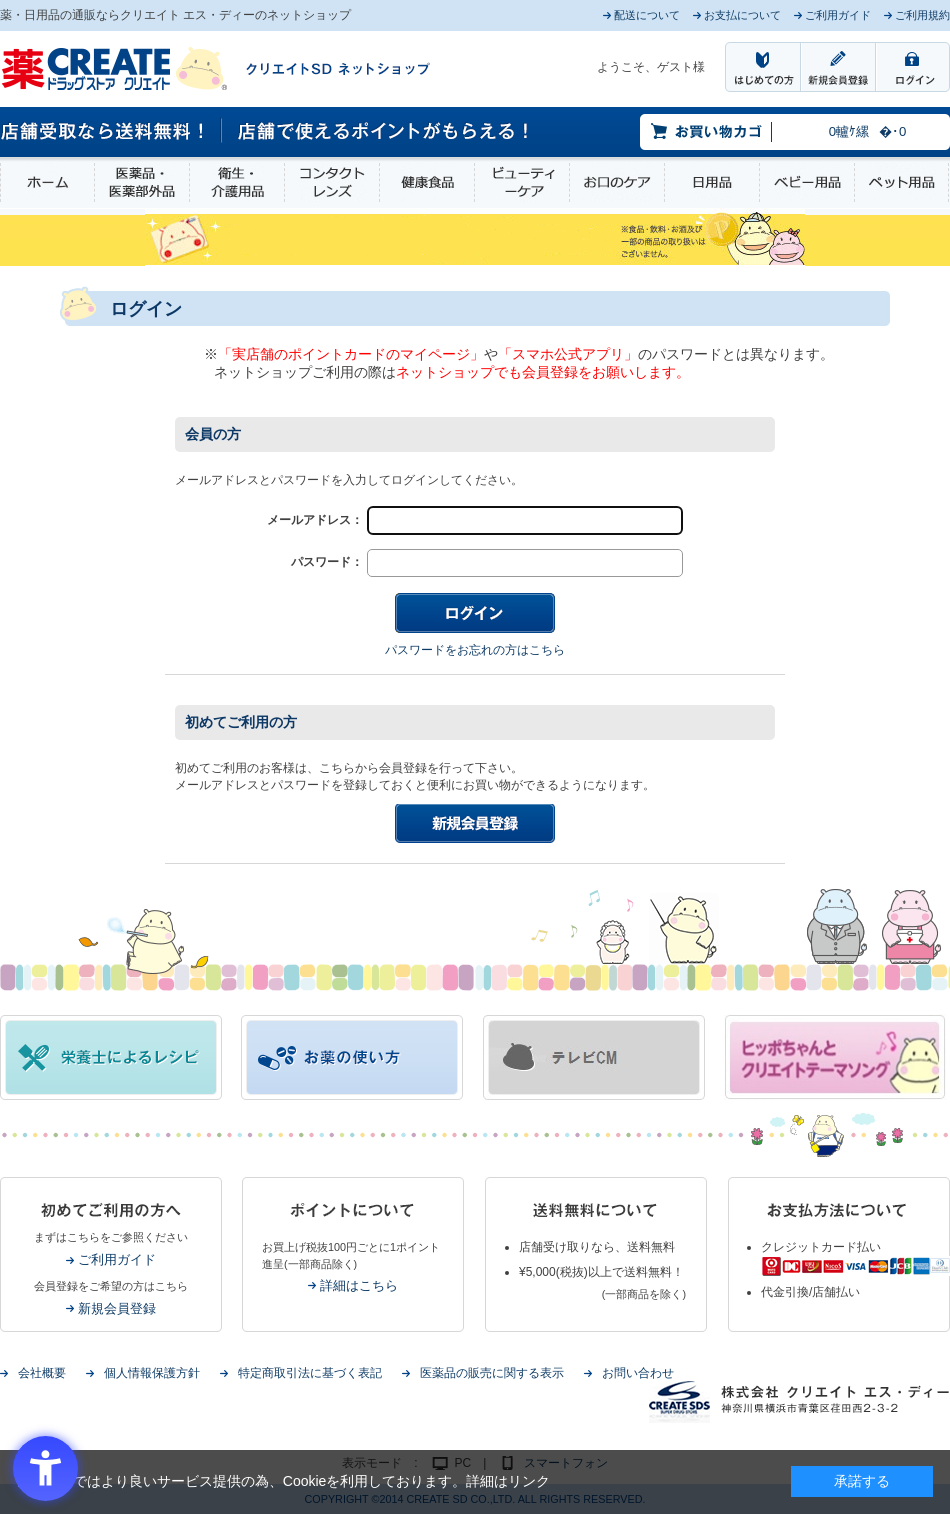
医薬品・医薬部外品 (142, 182)
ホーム (47, 182)
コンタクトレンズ (332, 182)
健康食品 (427, 182)
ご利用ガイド (117, 1259)
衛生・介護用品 (237, 182)
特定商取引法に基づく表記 (310, 1373)
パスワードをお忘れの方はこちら (475, 650)
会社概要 (42, 1373)
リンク (529, 1481)
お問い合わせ (638, 1373)
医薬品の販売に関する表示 (492, 1373)
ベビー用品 (807, 182)
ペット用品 (901, 182)
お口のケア (617, 182)
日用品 (712, 182)
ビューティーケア (522, 182)
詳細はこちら (359, 1285)
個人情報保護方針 (152, 1373)
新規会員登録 (117, 1308)
